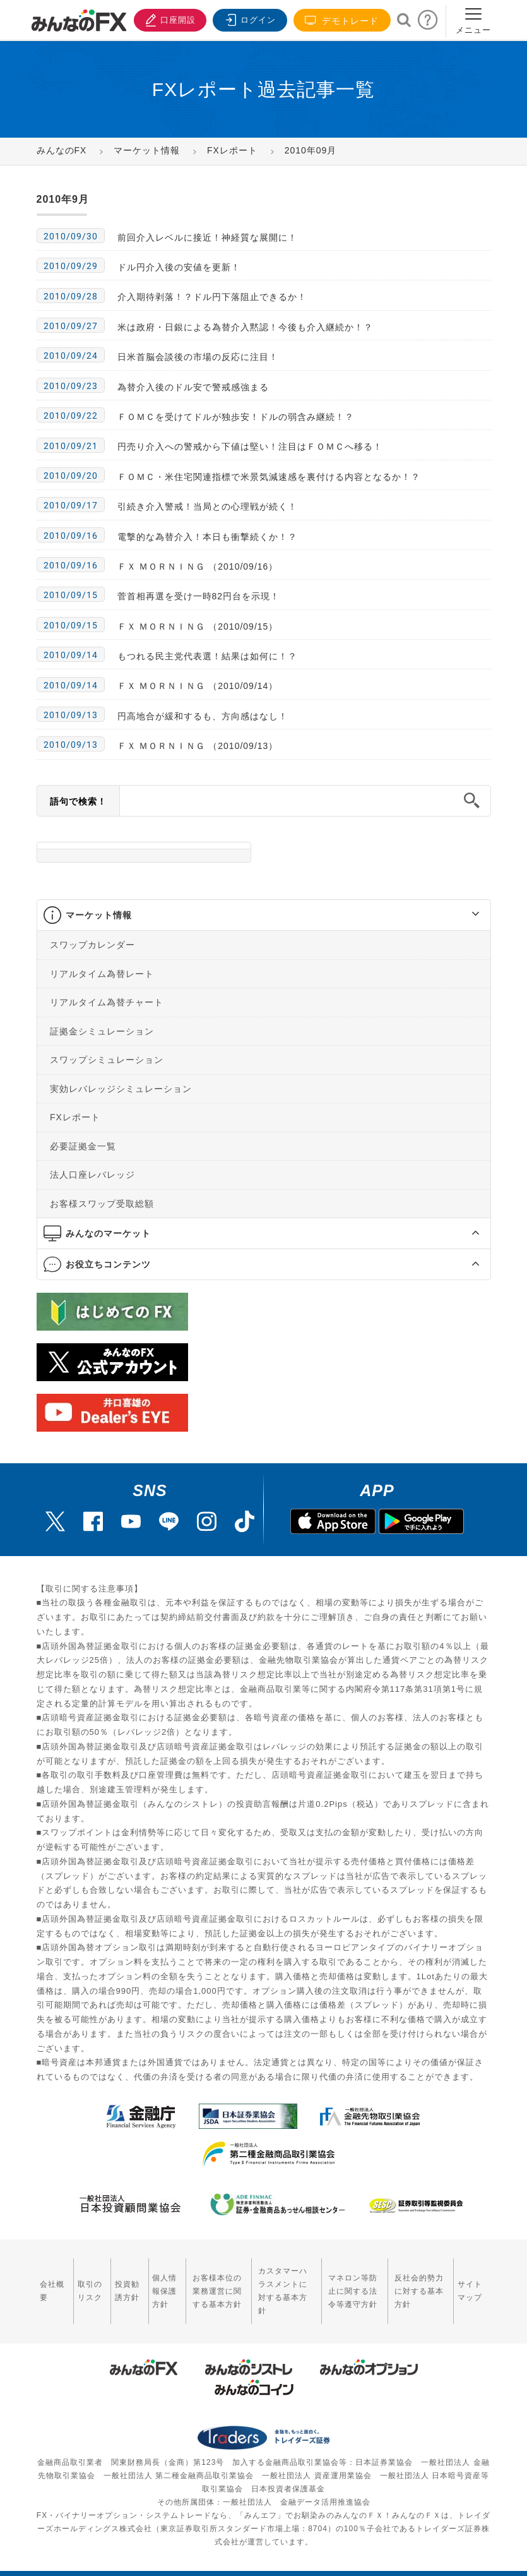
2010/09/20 (71, 475)
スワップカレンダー (92, 945)
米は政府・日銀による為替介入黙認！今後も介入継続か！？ (245, 327)
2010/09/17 (71, 505)
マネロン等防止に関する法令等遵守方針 (351, 2284)
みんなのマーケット (108, 1233)
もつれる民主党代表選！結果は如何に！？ (207, 656)
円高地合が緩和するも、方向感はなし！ (202, 716)
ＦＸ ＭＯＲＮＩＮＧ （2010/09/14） (197, 686)
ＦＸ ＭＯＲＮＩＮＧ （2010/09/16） (197, 566)
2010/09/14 (71, 655)
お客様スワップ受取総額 (102, 1203)
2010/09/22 (71, 415)
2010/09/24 (71, 355)
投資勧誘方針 (124, 2284)
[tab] (263, 915)
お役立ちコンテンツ (108, 1264)
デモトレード (342, 20)
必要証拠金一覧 (83, 1146)
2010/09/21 (71, 446)
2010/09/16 (71, 535)
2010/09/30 (71, 236)
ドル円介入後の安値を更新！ (178, 267)
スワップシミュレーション (106, 1060)
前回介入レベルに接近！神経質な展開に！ (207, 237)
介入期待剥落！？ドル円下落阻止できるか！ (212, 297)
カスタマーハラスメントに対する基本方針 (283, 2284)
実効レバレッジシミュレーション (121, 1088)
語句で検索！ (78, 801)
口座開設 (168, 19)
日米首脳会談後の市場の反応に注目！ (197, 357)
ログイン (249, 19)
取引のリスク (88, 2284)
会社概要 (52, 2284)
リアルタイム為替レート (102, 973)
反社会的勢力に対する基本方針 (419, 2284)
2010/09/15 (71, 595)
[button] (464, 915)
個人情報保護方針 (160, 2284)
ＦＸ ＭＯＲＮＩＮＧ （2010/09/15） (197, 626)
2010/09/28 (71, 296)
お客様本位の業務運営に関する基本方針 (212, 2284)
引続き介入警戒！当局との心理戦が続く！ (207, 506)
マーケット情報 (99, 915)
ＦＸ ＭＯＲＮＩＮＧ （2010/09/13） (197, 746)
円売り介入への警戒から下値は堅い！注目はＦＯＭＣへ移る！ (249, 446)
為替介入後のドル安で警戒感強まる (193, 387)
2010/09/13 (71, 715)
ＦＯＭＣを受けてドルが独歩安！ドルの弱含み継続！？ (235, 417)
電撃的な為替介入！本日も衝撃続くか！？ (207, 537)
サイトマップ (470, 2284)
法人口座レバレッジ (92, 1175)
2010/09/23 (71, 386)
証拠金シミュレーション (102, 1031)
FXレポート (75, 1117)
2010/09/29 (71, 266)
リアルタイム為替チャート (106, 1002)
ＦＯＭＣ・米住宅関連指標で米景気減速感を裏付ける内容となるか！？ (268, 477)
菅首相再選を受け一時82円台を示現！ (198, 596)
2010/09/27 (71, 326)
